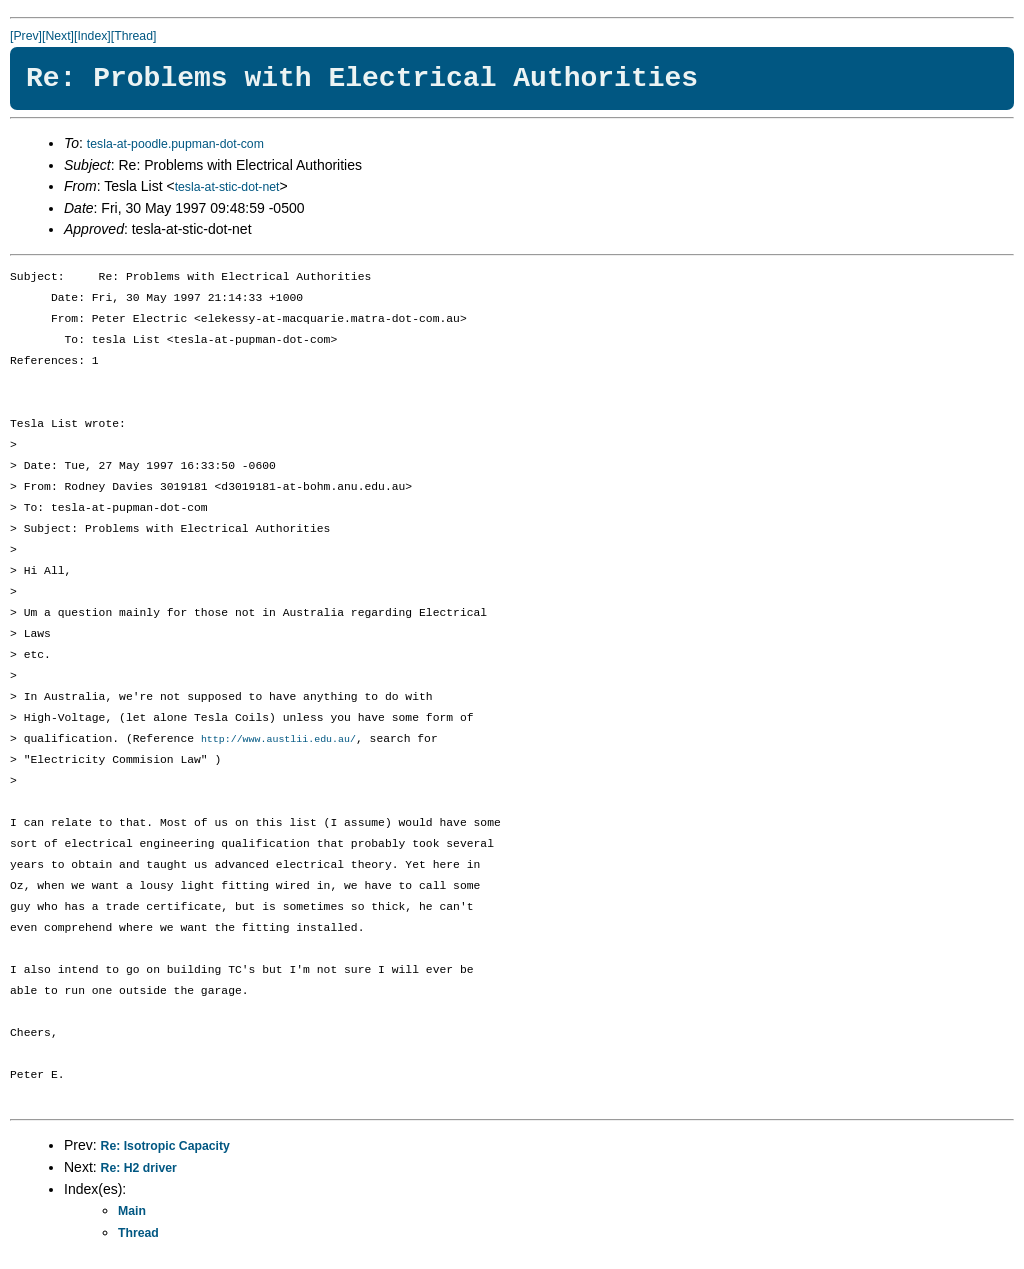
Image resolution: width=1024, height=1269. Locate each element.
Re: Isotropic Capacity (165, 1147)
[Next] (58, 36)
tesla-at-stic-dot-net (227, 187)
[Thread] (134, 36)
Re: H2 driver (139, 1169)
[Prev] (26, 36)
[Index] (92, 36)
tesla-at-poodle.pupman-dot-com (175, 144)
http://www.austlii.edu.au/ (278, 740)
